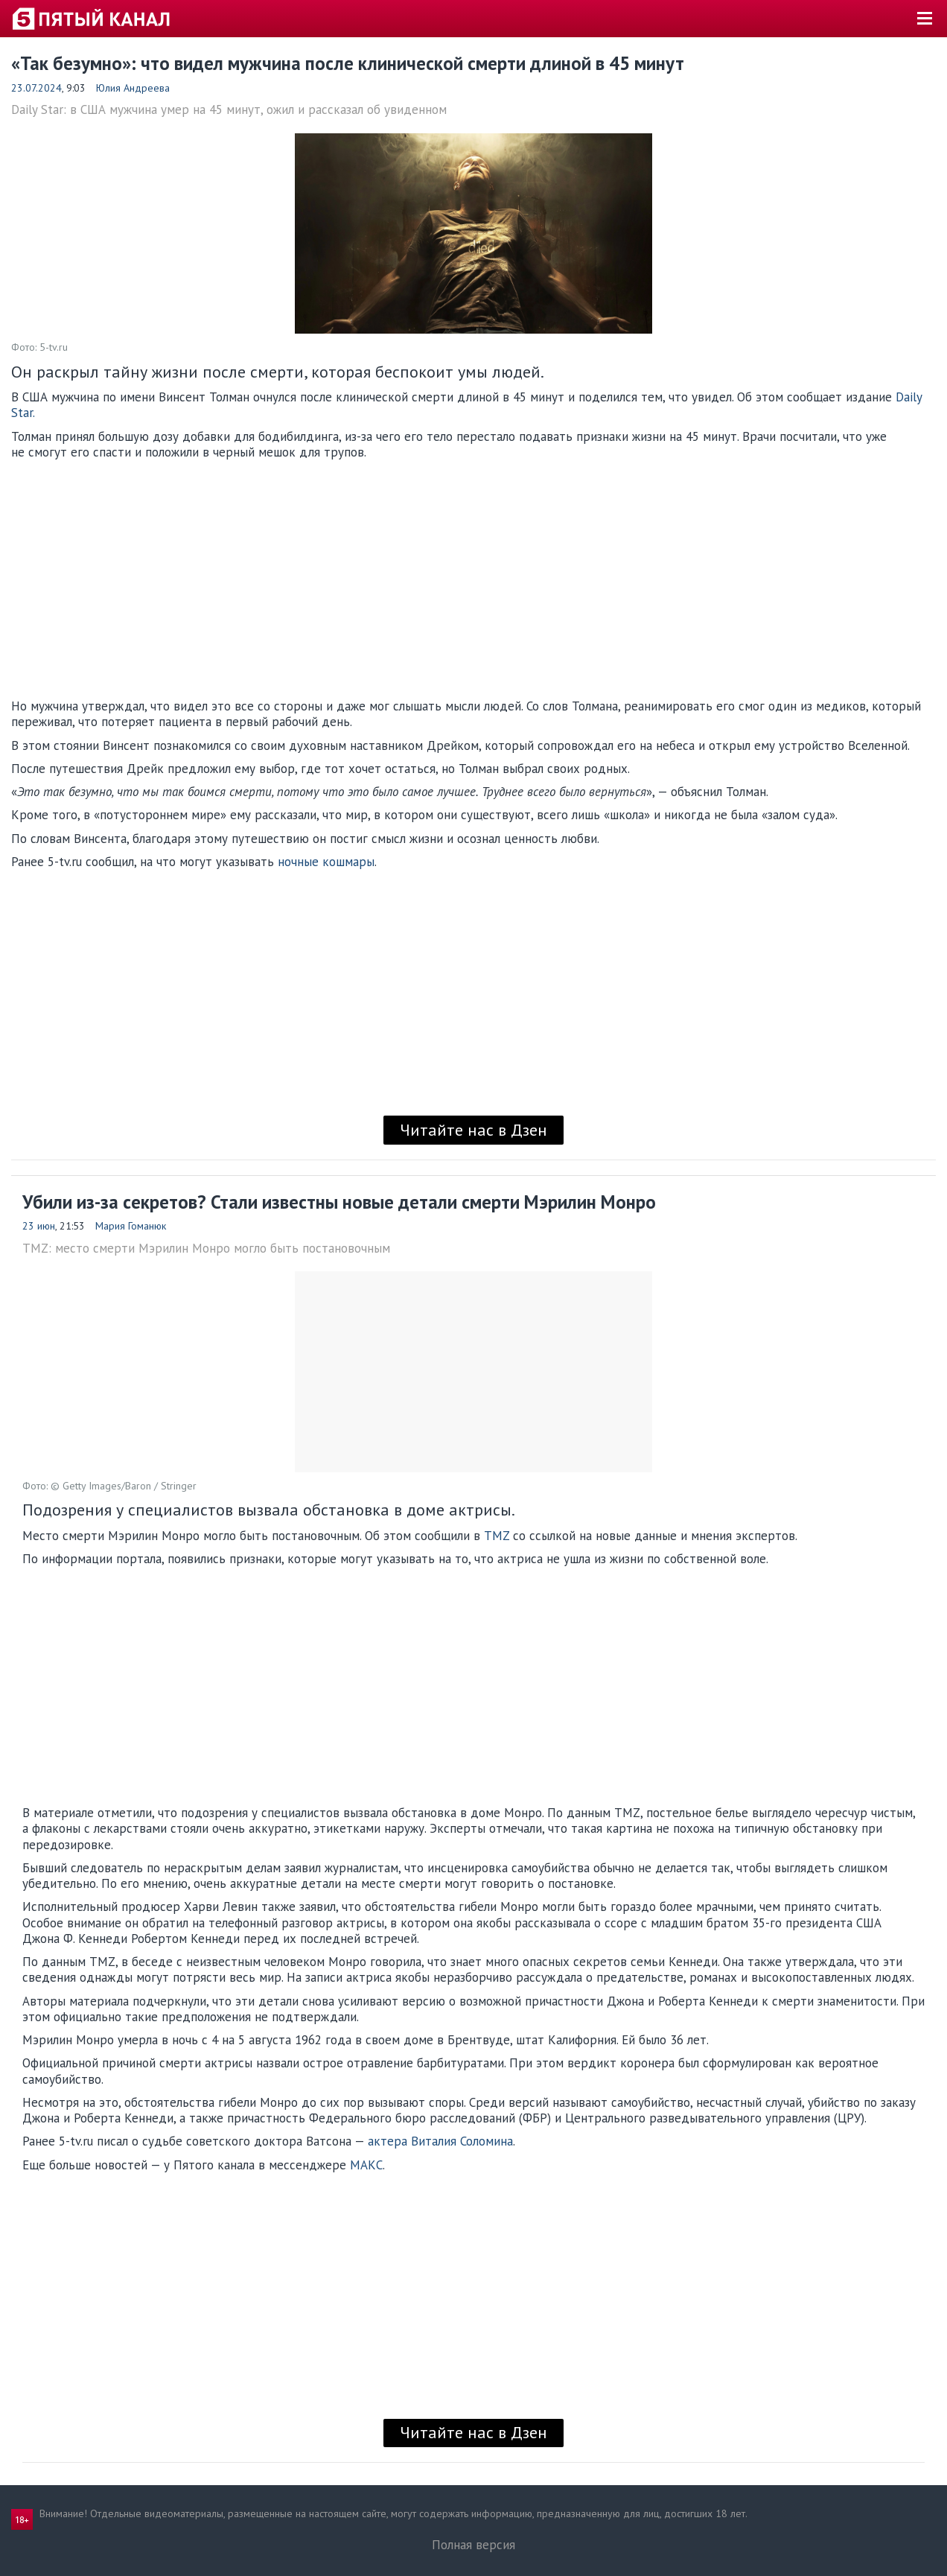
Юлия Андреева (133, 88)
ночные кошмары (326, 861)
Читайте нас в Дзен (473, 1129)
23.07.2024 (36, 88)
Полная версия (473, 2545)
